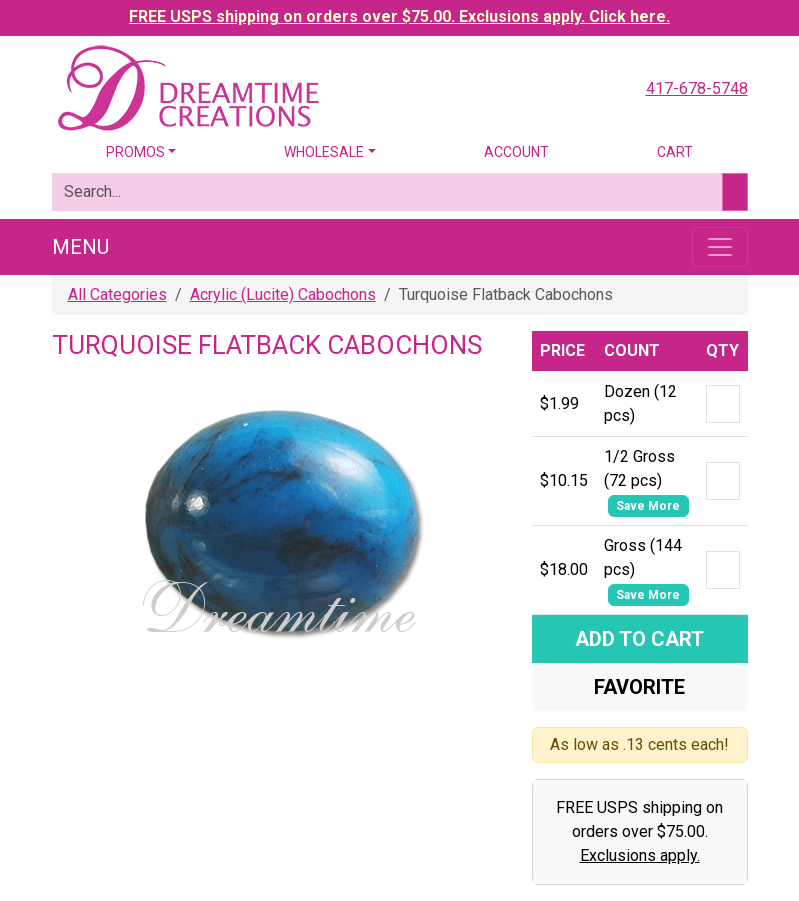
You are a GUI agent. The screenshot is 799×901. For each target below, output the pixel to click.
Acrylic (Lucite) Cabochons (283, 294)
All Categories (117, 294)
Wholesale (324, 152)
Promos (135, 152)
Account (516, 152)
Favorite (639, 687)
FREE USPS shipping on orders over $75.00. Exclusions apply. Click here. (399, 16)
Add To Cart (639, 639)
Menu (80, 247)
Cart (675, 152)
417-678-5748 (697, 88)
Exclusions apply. (640, 855)
